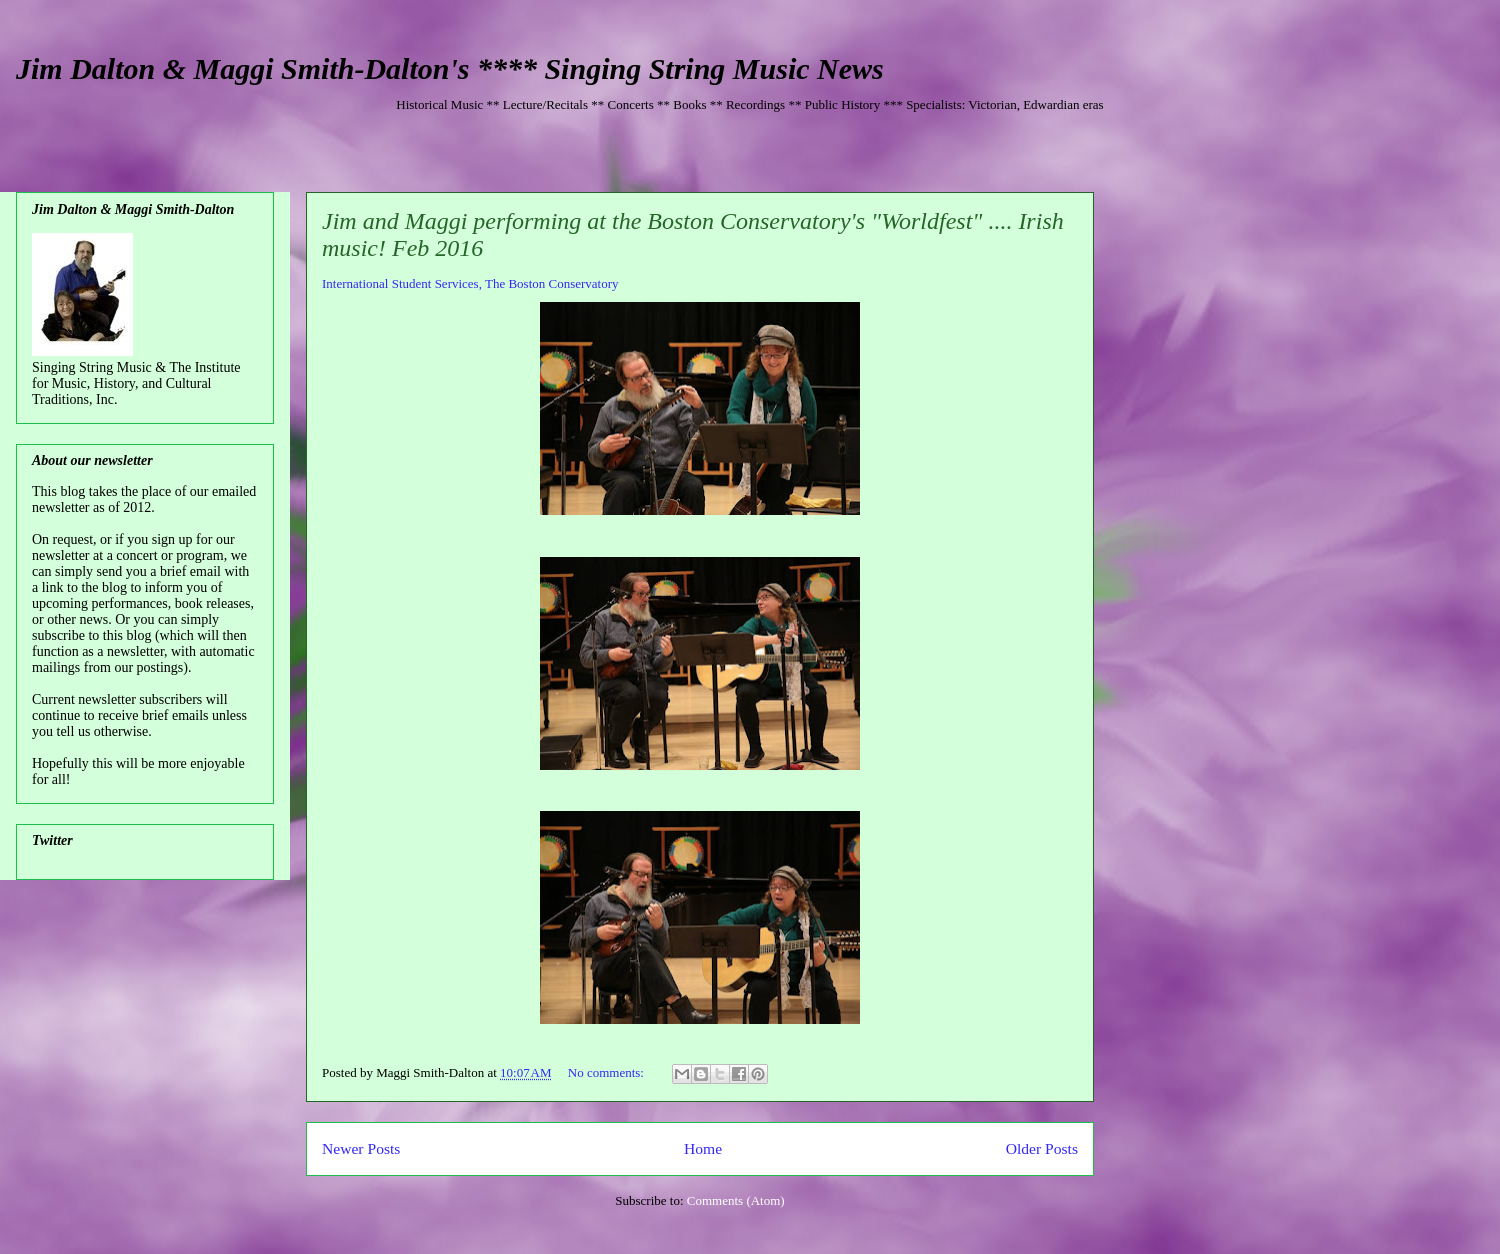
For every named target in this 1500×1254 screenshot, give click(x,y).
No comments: (607, 1072)
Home (703, 1148)
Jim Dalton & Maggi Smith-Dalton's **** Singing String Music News (450, 68)
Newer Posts (361, 1148)
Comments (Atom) (736, 1200)
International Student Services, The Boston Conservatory (470, 283)
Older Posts (1042, 1148)
